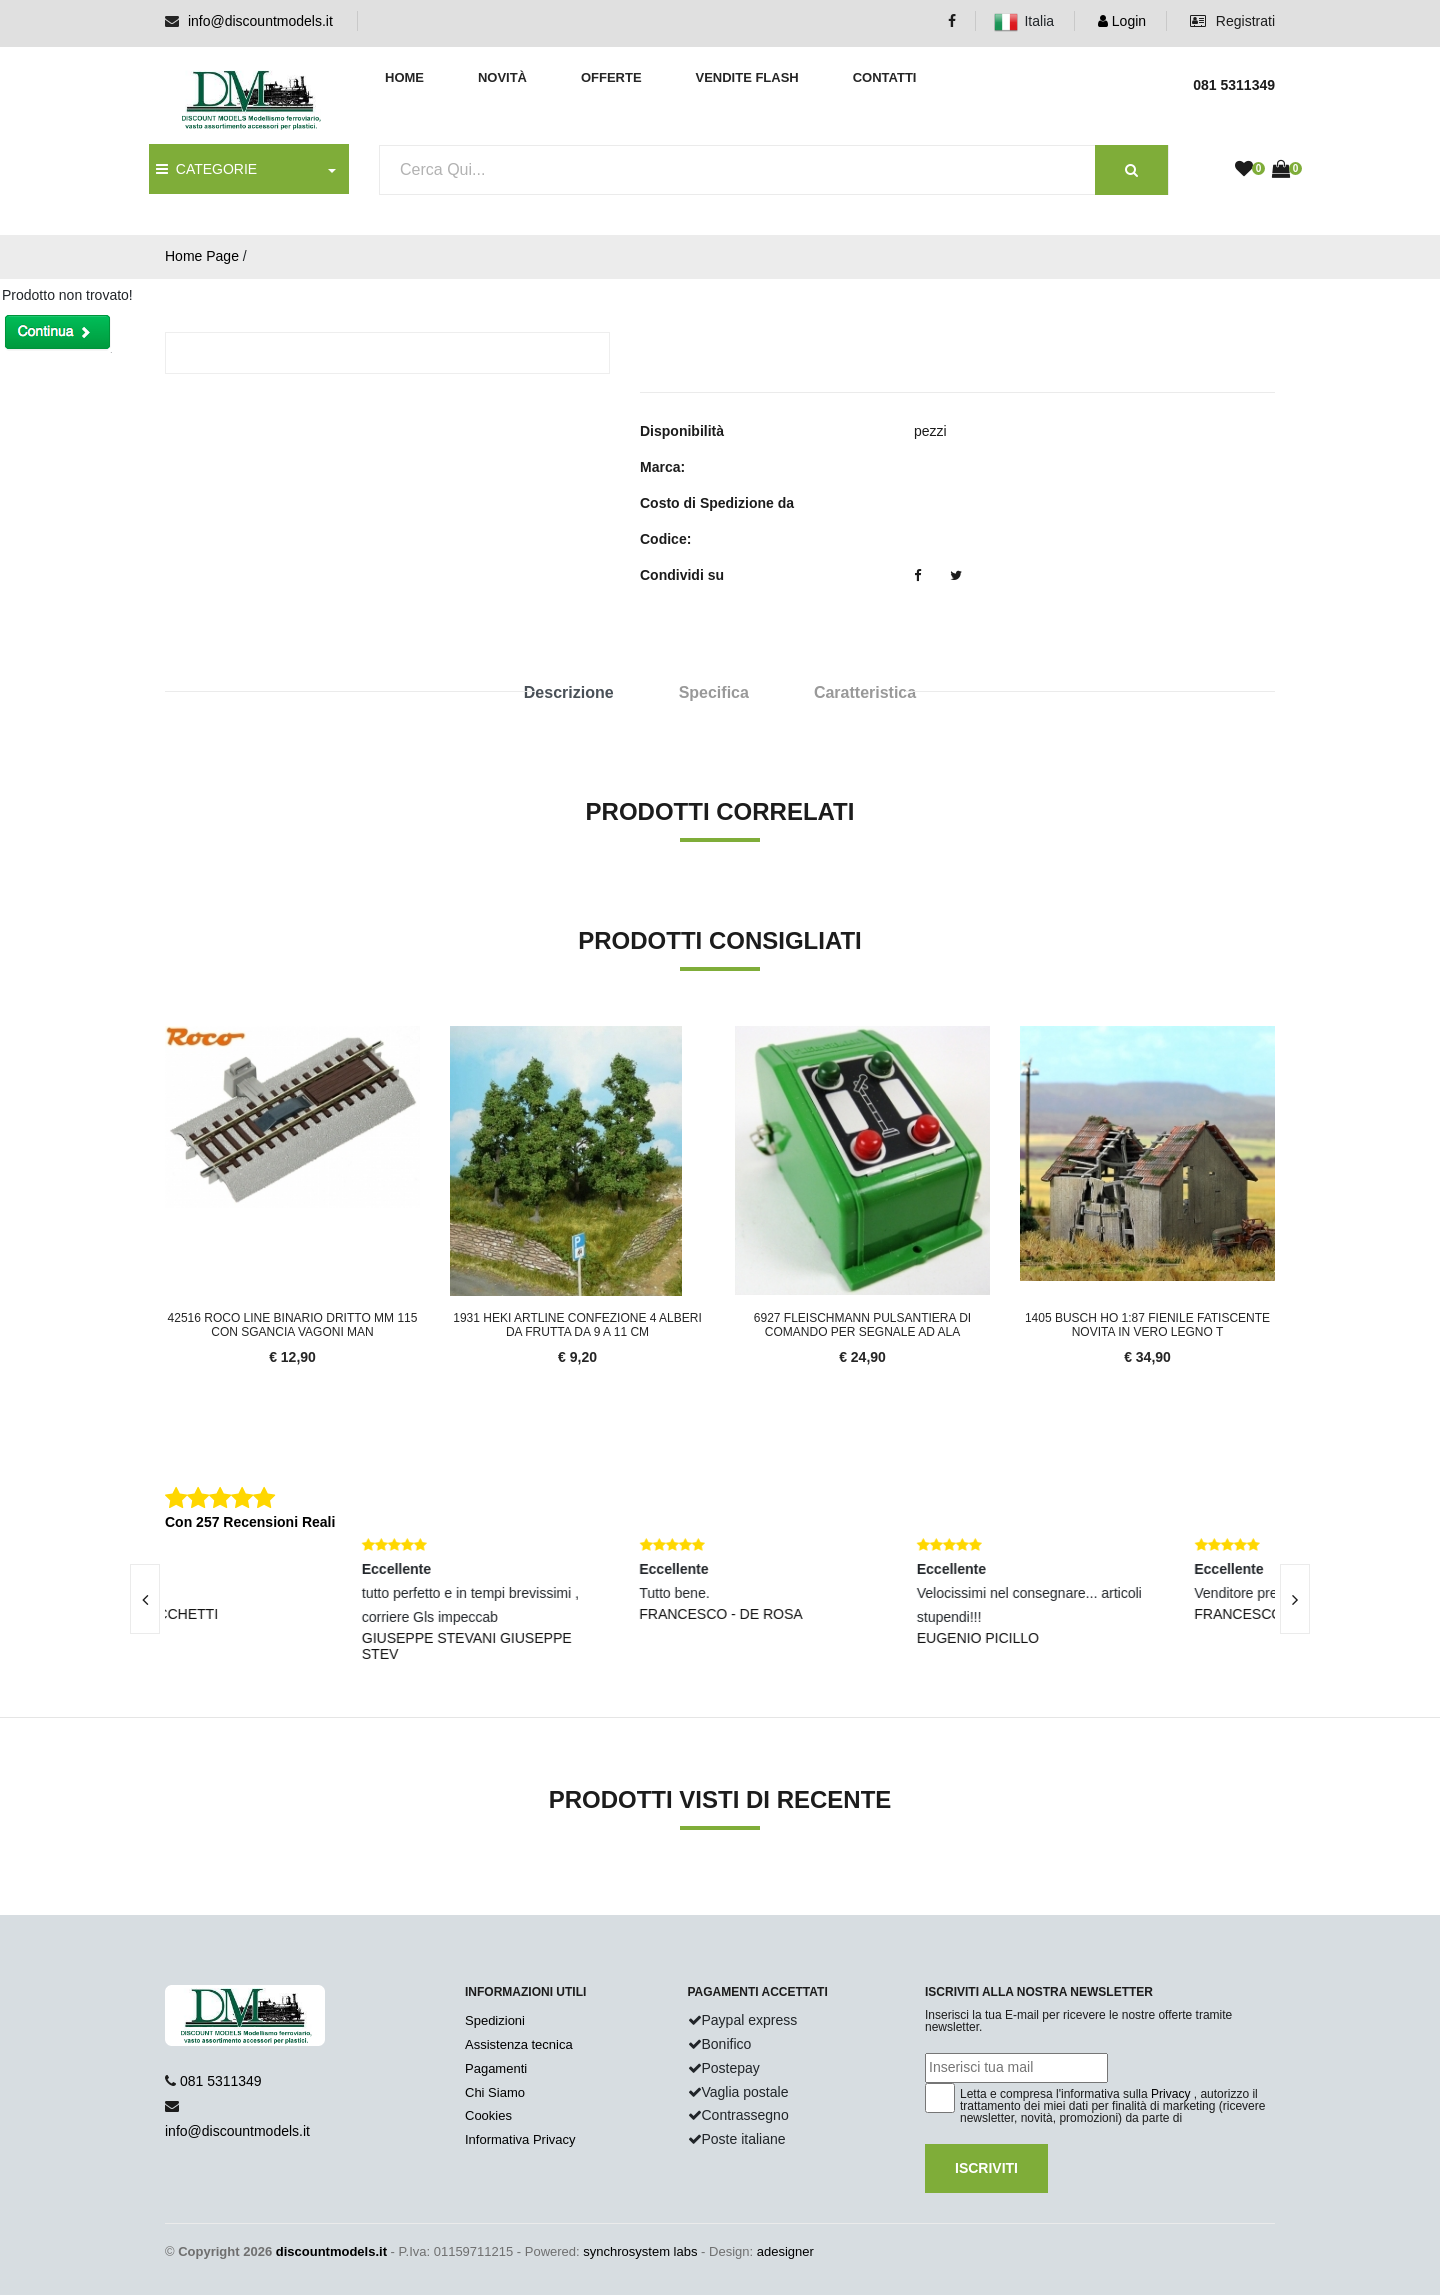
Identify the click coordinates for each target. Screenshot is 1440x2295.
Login (1122, 21)
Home (404, 77)
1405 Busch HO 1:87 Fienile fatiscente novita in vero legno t (1147, 1325)
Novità (502, 77)
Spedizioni (495, 2020)
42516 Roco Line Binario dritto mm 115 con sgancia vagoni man (293, 1325)
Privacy (1170, 2094)
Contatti (885, 77)
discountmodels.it (331, 2251)
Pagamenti (496, 2068)
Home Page (202, 256)
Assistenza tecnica (519, 2044)
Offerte (611, 77)
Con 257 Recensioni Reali (250, 1522)
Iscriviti (986, 2168)
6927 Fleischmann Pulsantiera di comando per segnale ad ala (862, 1325)
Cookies (488, 2115)
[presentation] (145, 1599)
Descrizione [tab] (569, 692)
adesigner (785, 2251)
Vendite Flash (746, 77)
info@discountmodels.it (260, 21)
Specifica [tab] (714, 692)
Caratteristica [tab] (865, 692)
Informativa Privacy (520, 2139)
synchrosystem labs (640, 2251)
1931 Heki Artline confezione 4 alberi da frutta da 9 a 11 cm (577, 1325)
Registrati (1232, 21)
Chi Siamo (495, 2092)
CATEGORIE (206, 169)
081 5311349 (221, 2081)
